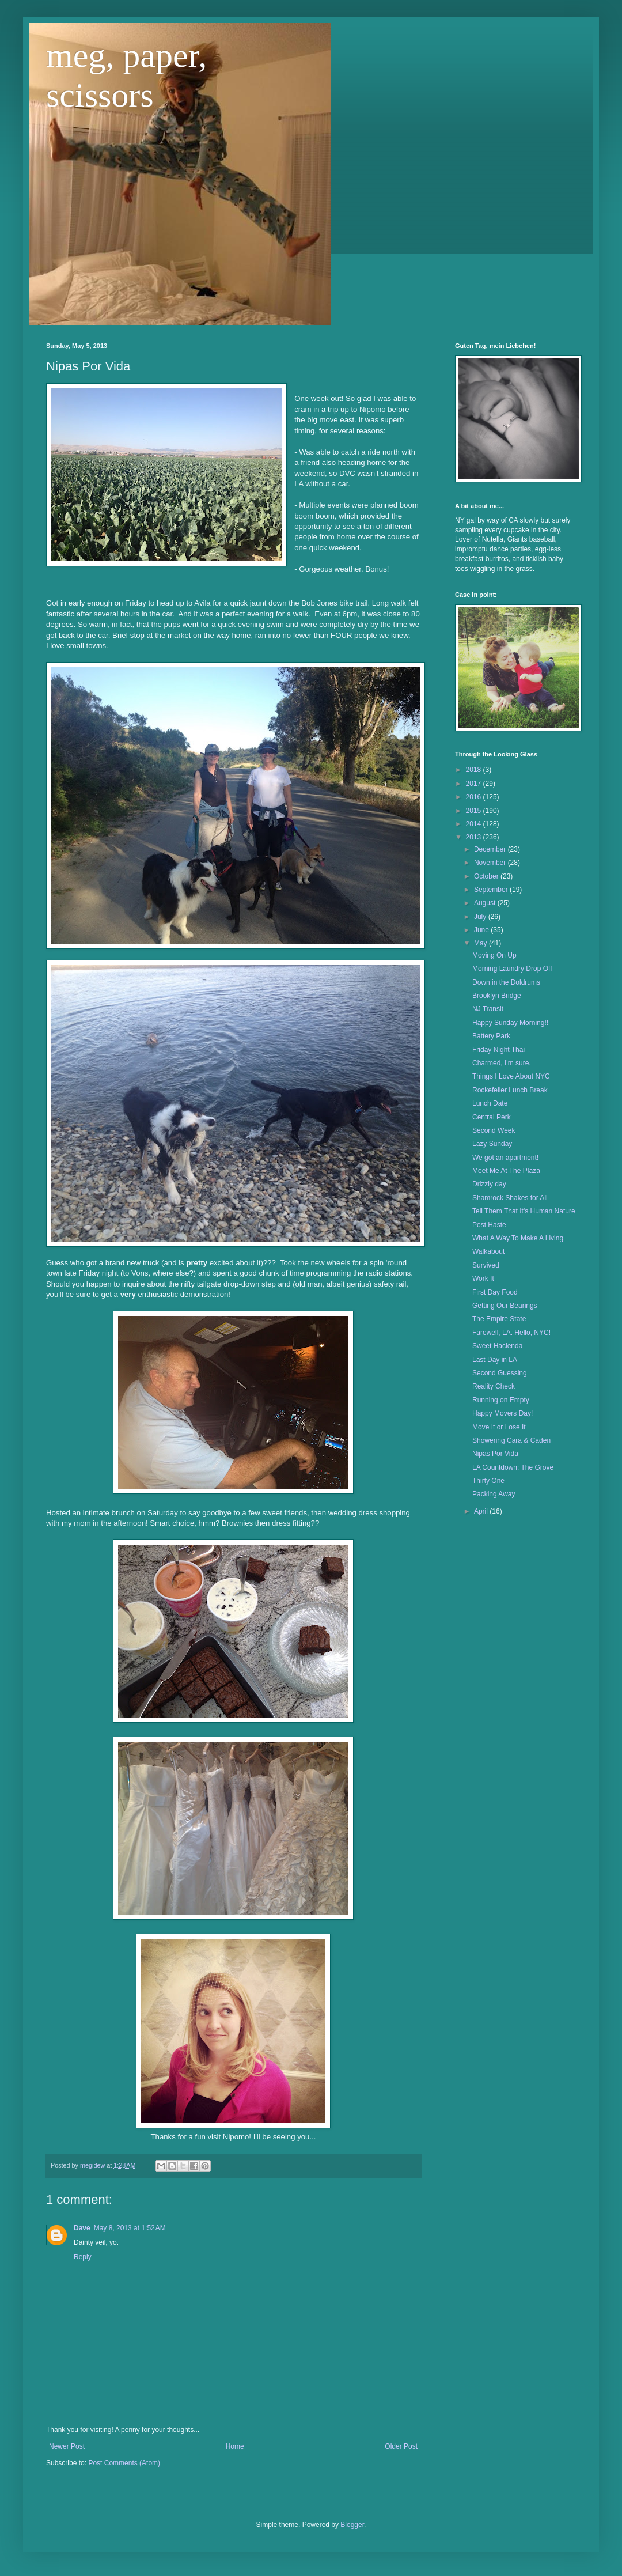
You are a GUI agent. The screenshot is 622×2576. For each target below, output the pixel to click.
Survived (485, 1265)
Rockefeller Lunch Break (510, 1090)
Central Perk (491, 1117)
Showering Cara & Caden (511, 1440)
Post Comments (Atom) (124, 2463)
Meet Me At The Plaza (506, 1171)
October (487, 876)
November (491, 862)
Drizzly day (489, 1184)
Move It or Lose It (499, 1427)
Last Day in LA (494, 1360)
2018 (474, 770)
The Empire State (499, 1319)
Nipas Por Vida (495, 1454)
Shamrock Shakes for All (510, 1198)
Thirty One (488, 1481)
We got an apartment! (505, 1157)
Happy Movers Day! (502, 1413)
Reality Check (493, 1386)
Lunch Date (489, 1103)
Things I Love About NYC (511, 1076)
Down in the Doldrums (506, 982)
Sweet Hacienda (497, 1346)
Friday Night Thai (498, 1050)
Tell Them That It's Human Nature (523, 1211)
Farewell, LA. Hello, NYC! (511, 1333)
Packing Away (493, 1494)
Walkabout (488, 1251)
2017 (474, 784)
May (481, 943)
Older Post (401, 2446)
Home (235, 2446)
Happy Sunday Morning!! (510, 1023)
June (482, 930)
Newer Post (67, 2446)
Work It (483, 1278)
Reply (83, 2257)
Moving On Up (494, 955)
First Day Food (495, 1292)
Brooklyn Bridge (496, 996)
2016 (474, 797)
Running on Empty (500, 1400)
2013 (474, 837)
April (482, 1511)
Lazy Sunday (492, 1144)
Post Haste (489, 1225)
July (481, 917)
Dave (82, 2228)
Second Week (493, 1130)
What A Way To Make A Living (517, 1238)
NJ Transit (487, 1009)
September (492, 890)
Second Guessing (499, 1373)
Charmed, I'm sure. (501, 1063)
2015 (474, 811)
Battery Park (491, 1036)
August (486, 903)
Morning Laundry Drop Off (512, 968)
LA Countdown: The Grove (512, 1467)
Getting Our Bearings (504, 1306)
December (491, 849)
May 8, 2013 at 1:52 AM (130, 2228)
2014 (474, 824)
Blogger (352, 2525)
